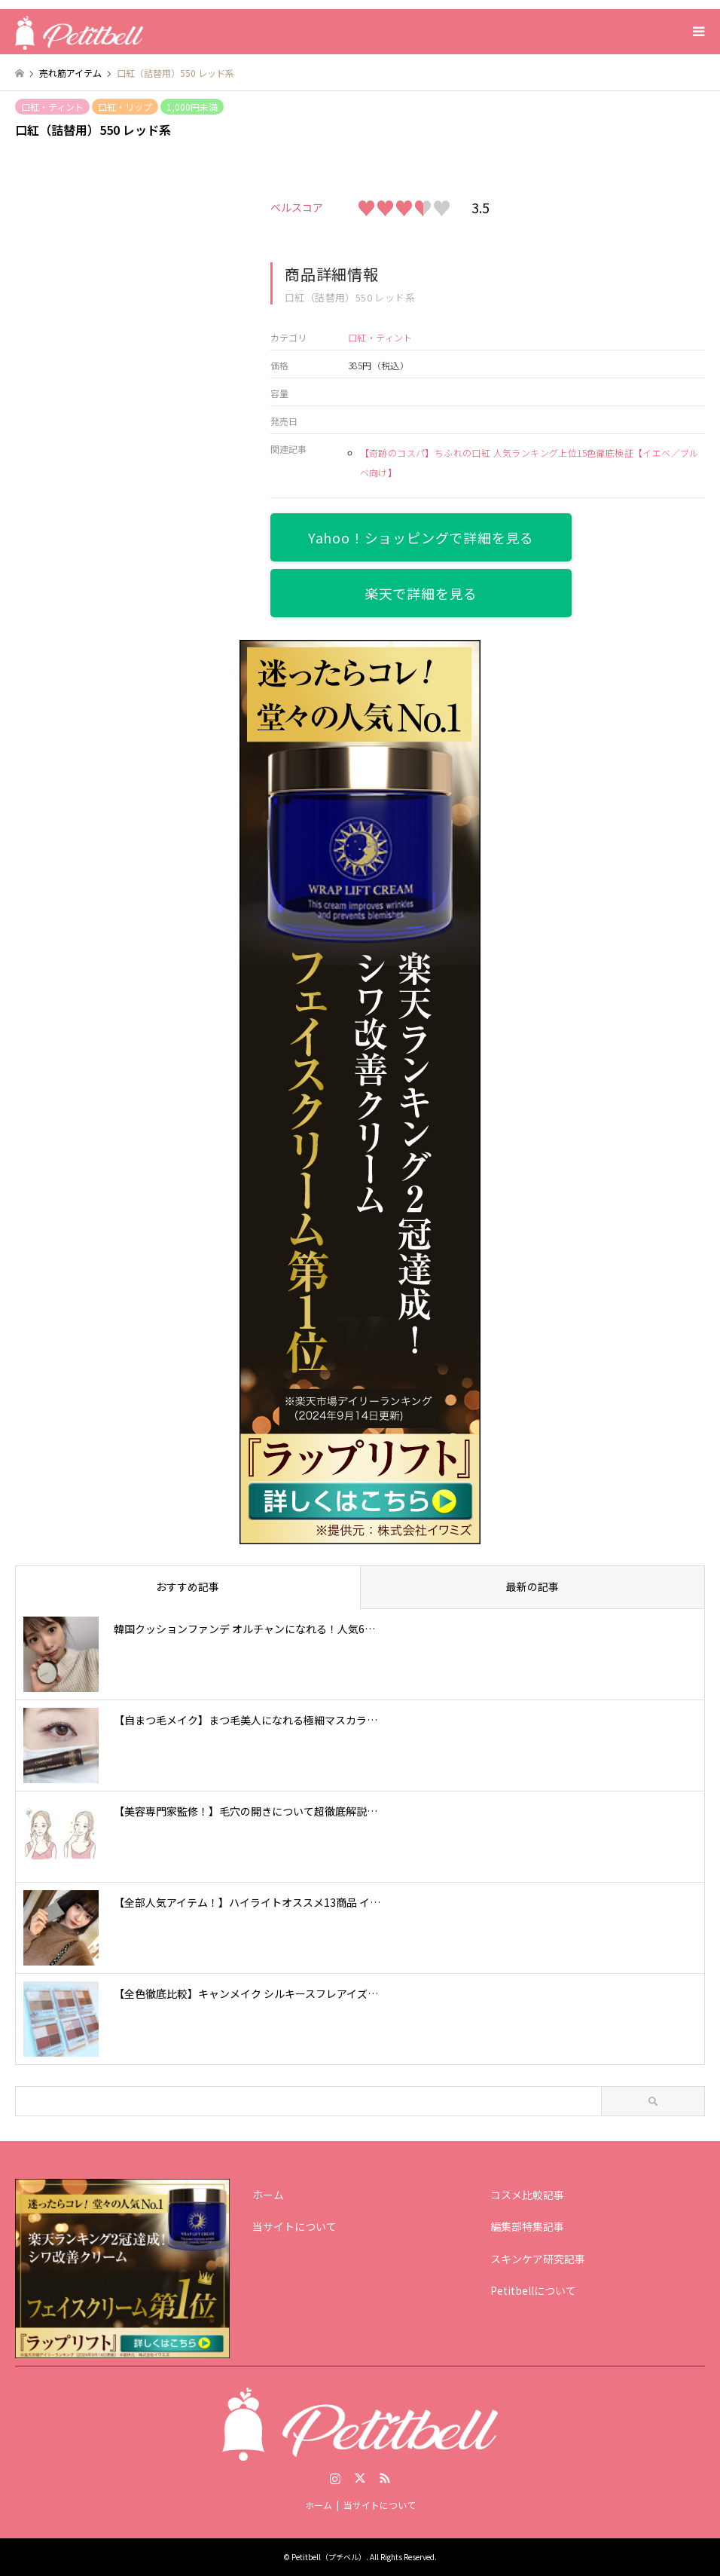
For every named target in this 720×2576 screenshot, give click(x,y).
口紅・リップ (125, 106)
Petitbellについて (533, 2290)
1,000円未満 (192, 106)
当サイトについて (294, 2226)
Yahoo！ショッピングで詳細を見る (421, 537)
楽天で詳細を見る (421, 593)
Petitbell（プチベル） (328, 2556)
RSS (385, 2478)
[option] (125, 224)
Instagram (335, 2478)
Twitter (360, 2478)
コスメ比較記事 (527, 2194)
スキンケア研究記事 (537, 2258)
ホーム (268, 2194)
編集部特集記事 (527, 2226)
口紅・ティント (52, 106)
